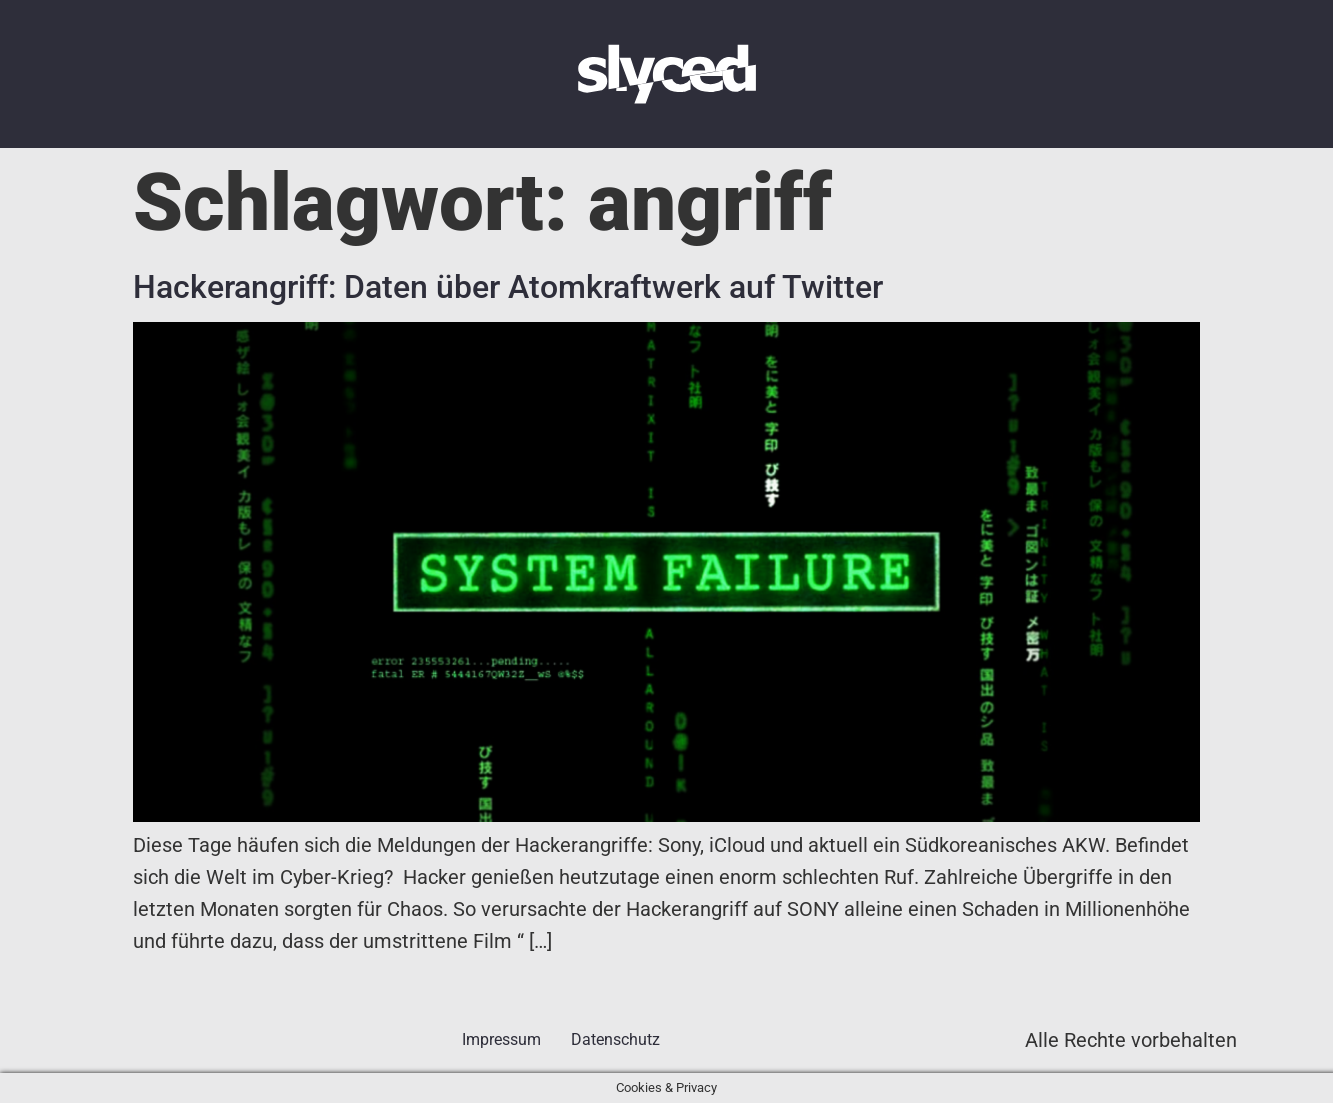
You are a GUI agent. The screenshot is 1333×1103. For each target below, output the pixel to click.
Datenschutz (615, 1039)
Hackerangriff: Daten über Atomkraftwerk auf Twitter (508, 287)
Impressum (501, 1039)
